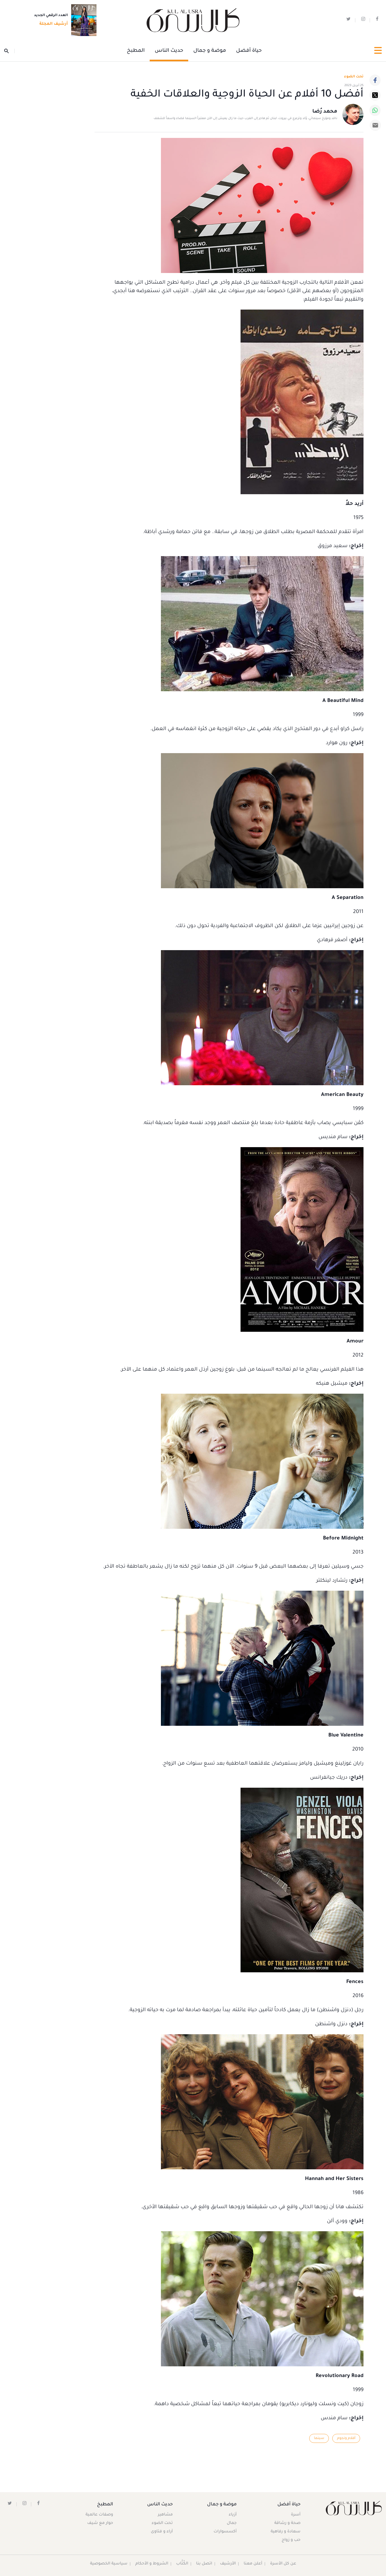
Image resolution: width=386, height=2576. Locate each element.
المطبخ (136, 51)
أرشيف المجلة (52, 24)
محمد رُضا (324, 112)
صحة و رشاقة (287, 2523)
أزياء (232, 2515)
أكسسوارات (224, 2532)
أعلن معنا (253, 2564)
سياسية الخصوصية (108, 2564)
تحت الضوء (353, 77)
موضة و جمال (209, 51)
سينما (318, 2438)
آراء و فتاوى (162, 2532)
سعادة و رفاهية (285, 2532)
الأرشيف (228, 2564)
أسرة (295, 2515)
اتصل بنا (204, 2564)
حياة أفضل (249, 51)
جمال (231, 2523)
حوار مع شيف (100, 2523)
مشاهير (165, 2515)
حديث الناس (169, 51)
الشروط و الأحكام (151, 2564)
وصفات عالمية (99, 2515)
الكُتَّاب (182, 2564)
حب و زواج (290, 2540)
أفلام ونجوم (346, 2438)
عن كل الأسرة (283, 2564)
